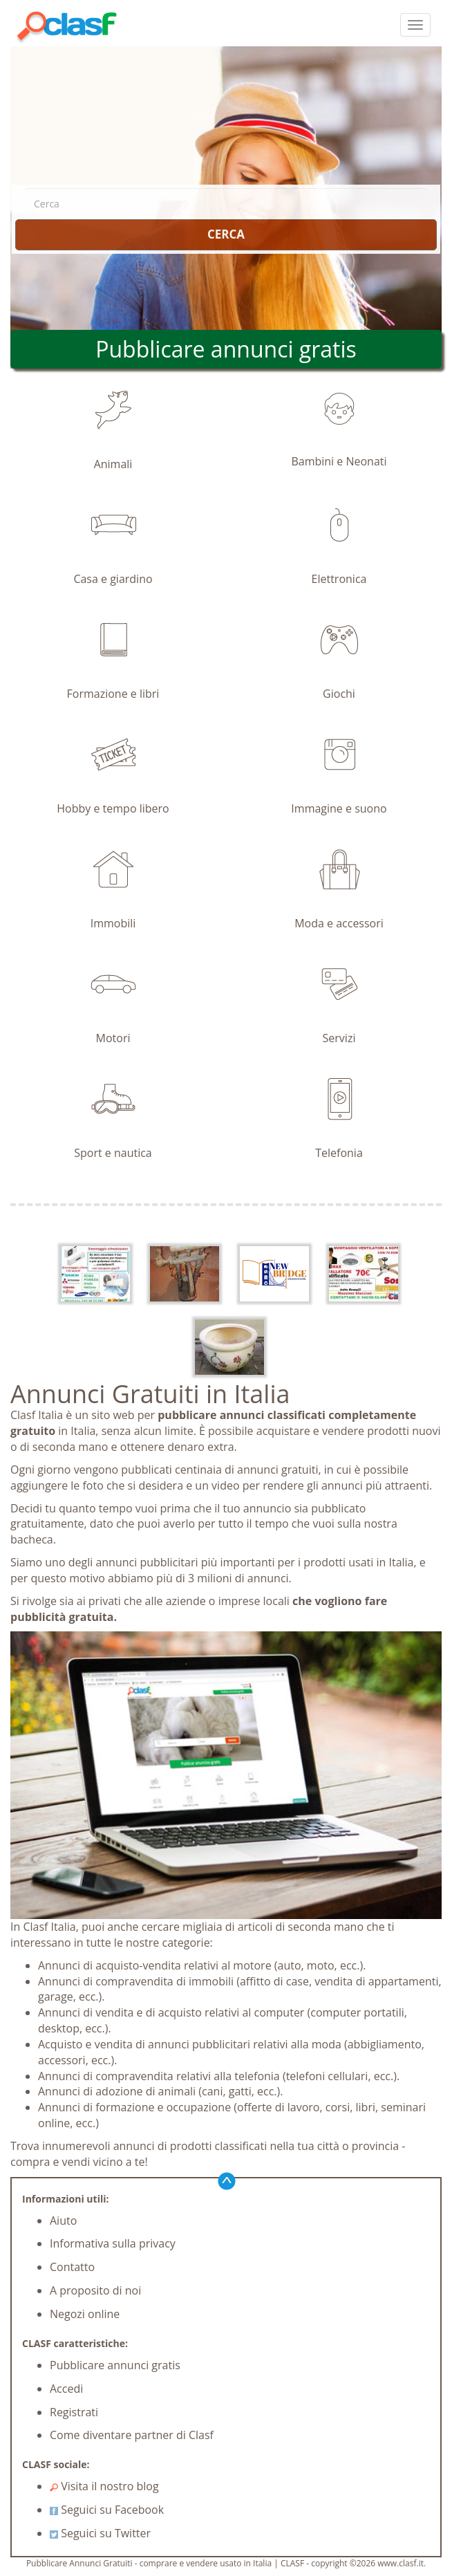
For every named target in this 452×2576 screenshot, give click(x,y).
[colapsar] (415, 25)
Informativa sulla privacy (113, 2243)
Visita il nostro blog (104, 2486)
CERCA (226, 234)
